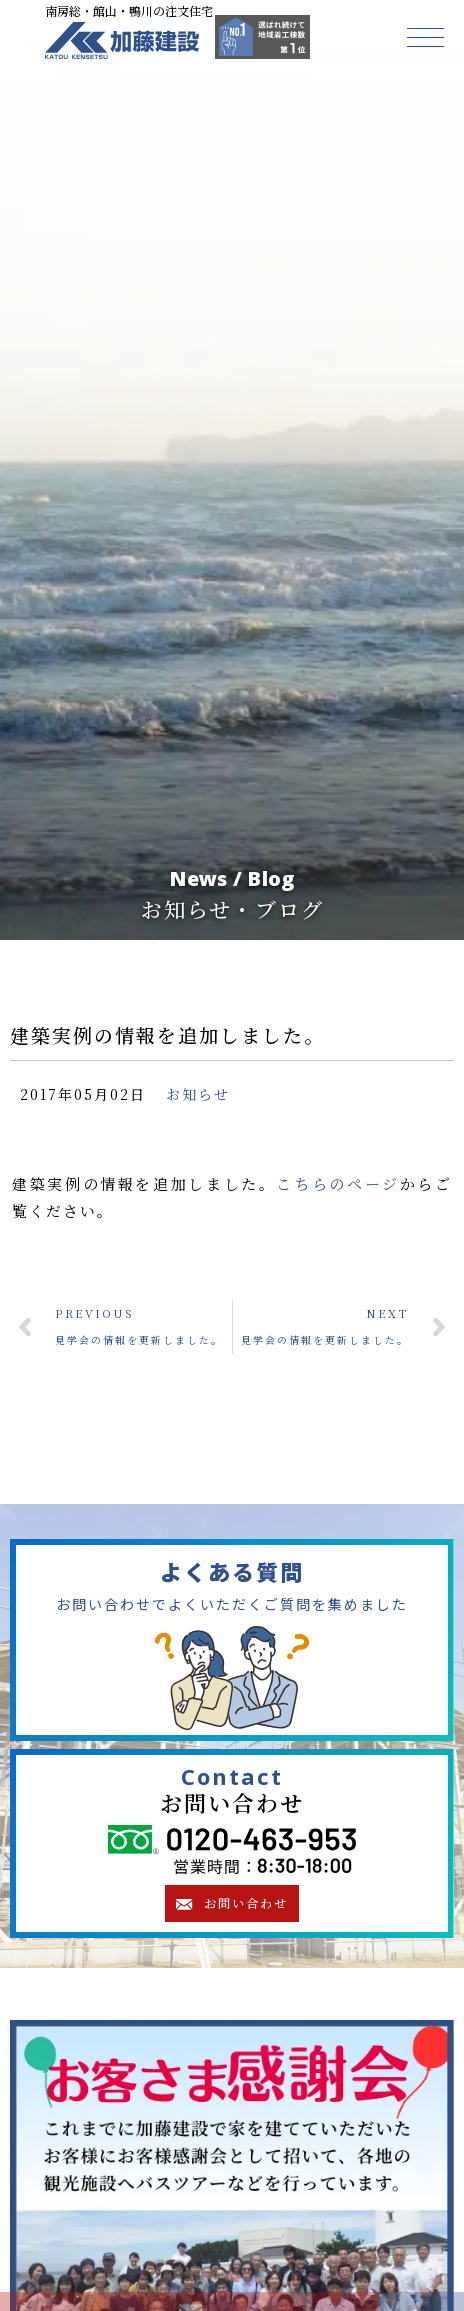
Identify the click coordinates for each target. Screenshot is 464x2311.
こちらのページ (337, 1183)
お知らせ (198, 1094)
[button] (425, 37)
